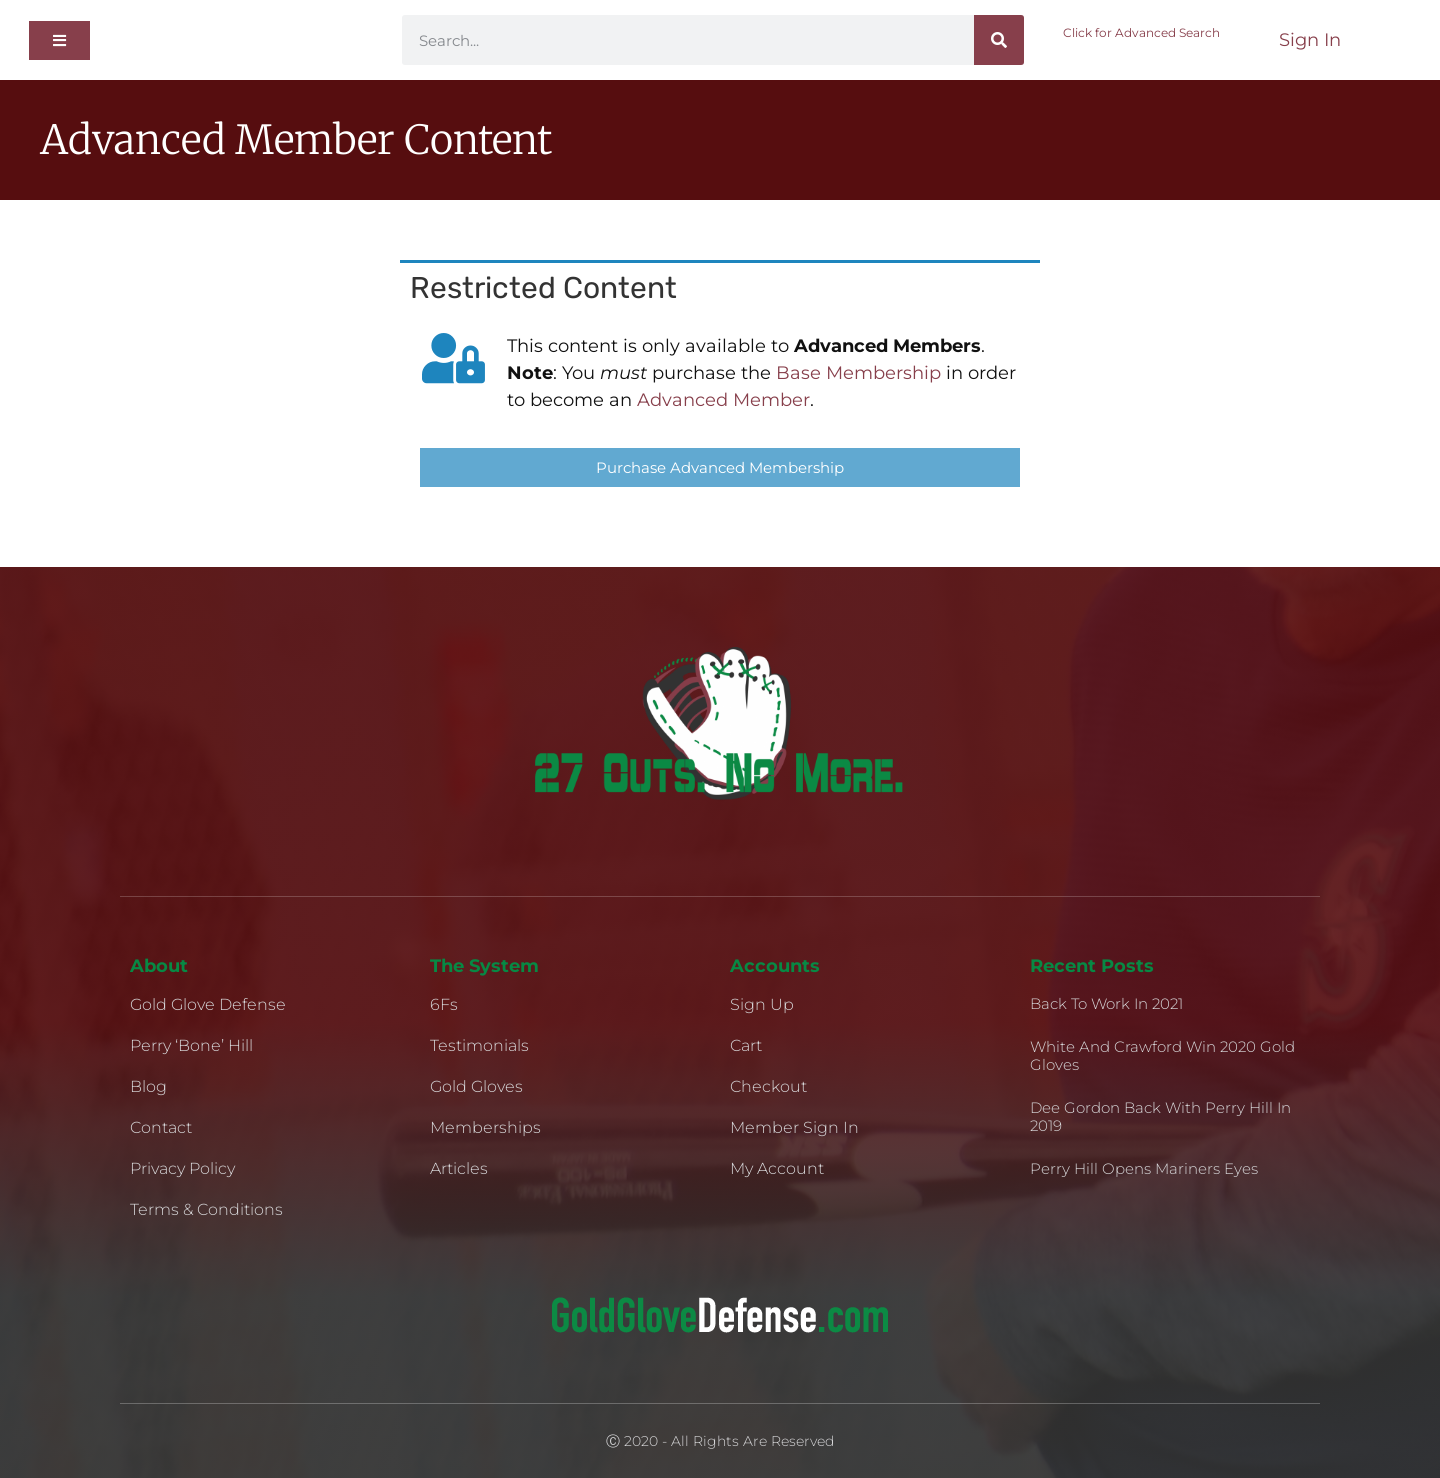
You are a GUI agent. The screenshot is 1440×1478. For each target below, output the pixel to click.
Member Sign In (794, 1127)
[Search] (999, 40)
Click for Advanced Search (1141, 32)
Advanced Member (723, 400)
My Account (777, 1168)
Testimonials (479, 1045)
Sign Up (762, 1004)
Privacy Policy (182, 1168)
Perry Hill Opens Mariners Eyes (1144, 1168)
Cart (746, 1045)
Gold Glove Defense (208, 1004)
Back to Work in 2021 (1106, 1003)
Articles (459, 1168)
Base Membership (858, 373)
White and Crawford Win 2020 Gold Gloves (1162, 1055)
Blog (148, 1086)
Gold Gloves (476, 1086)
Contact (161, 1127)
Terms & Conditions (206, 1209)
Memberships (485, 1127)
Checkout (768, 1086)
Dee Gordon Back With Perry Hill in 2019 (1160, 1116)
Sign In (1310, 40)
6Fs (444, 1004)
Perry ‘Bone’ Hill (191, 1045)
